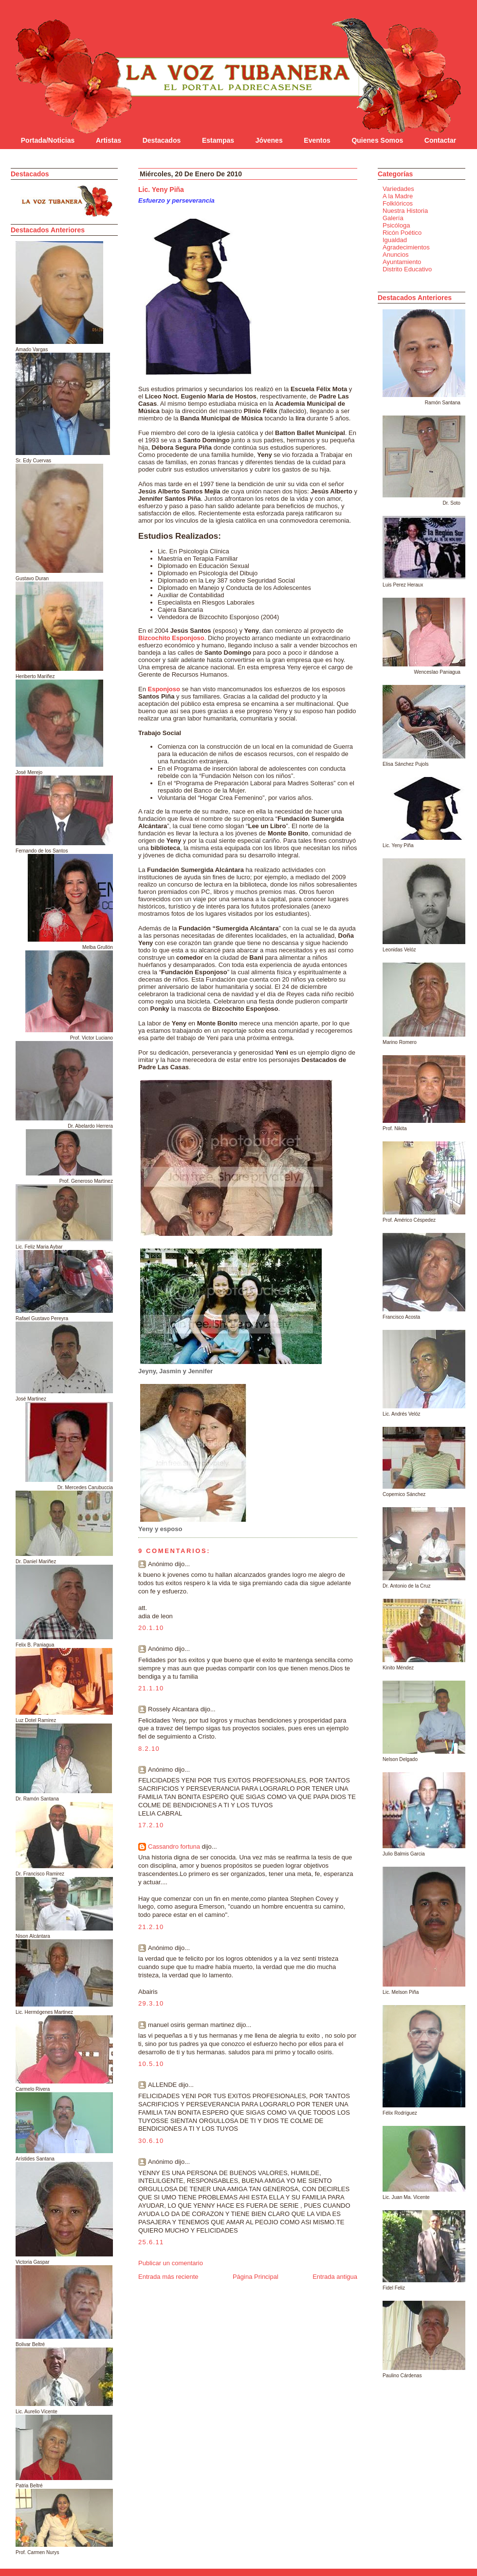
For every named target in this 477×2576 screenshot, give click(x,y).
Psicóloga (396, 225)
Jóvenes (269, 140)
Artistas (108, 140)
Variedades (398, 188)
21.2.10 (151, 1927)
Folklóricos (398, 203)
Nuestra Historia (405, 210)
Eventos (317, 140)
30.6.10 (151, 2140)
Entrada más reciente (168, 2276)
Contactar (440, 140)
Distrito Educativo (407, 269)
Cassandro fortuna (174, 1846)
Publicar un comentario (170, 2263)
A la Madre (398, 196)
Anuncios (395, 254)
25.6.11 (151, 2242)
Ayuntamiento (402, 261)
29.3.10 (151, 2003)
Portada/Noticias (47, 140)
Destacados (162, 140)
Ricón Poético (402, 232)
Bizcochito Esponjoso (171, 638)
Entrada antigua (334, 2276)
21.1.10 (151, 1688)
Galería (393, 218)
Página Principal (255, 2276)
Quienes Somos (377, 140)
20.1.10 (151, 1627)
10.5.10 (151, 2063)
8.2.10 (149, 1748)
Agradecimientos (406, 247)
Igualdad (395, 240)
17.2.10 (151, 1825)
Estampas (218, 140)
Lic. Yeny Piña (161, 189)
